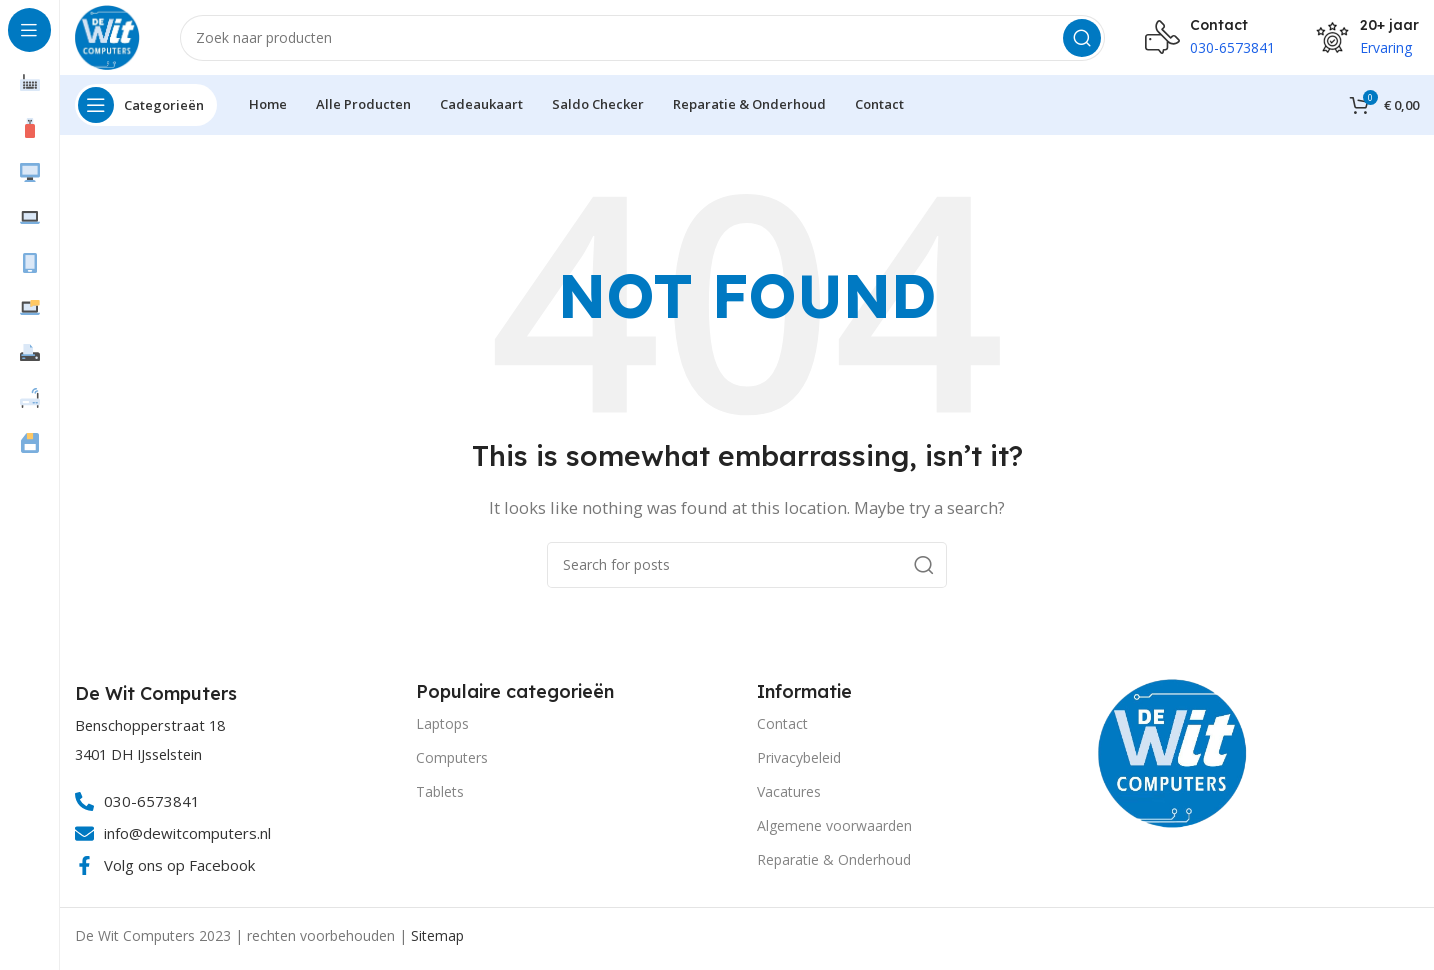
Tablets (440, 796)
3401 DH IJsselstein (138, 759)
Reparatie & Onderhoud (834, 864)
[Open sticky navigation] (146, 110)
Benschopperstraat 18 (150, 730)
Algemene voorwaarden (834, 830)
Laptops (442, 727)
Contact (782, 727)
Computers (452, 761)
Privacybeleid (799, 761)
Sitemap (437, 940)
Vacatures (789, 796)
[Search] (645, 40)
